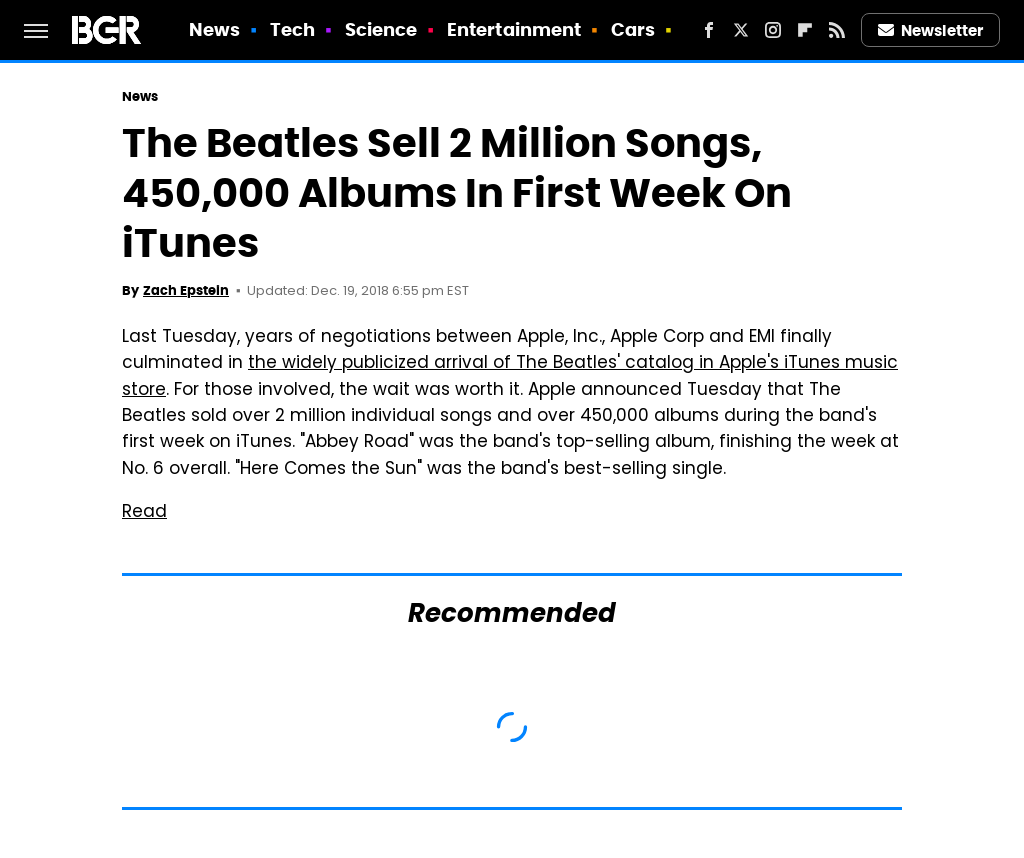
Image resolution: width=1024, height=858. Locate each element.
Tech (292, 29)
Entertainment (514, 29)
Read (144, 513)
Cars (633, 29)
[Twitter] (741, 30)
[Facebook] (709, 30)
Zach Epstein (186, 290)
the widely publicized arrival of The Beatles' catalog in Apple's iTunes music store (510, 377)
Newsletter (931, 30)
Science (381, 29)
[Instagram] (773, 30)
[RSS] (837, 30)
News (214, 29)
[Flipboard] (805, 30)
